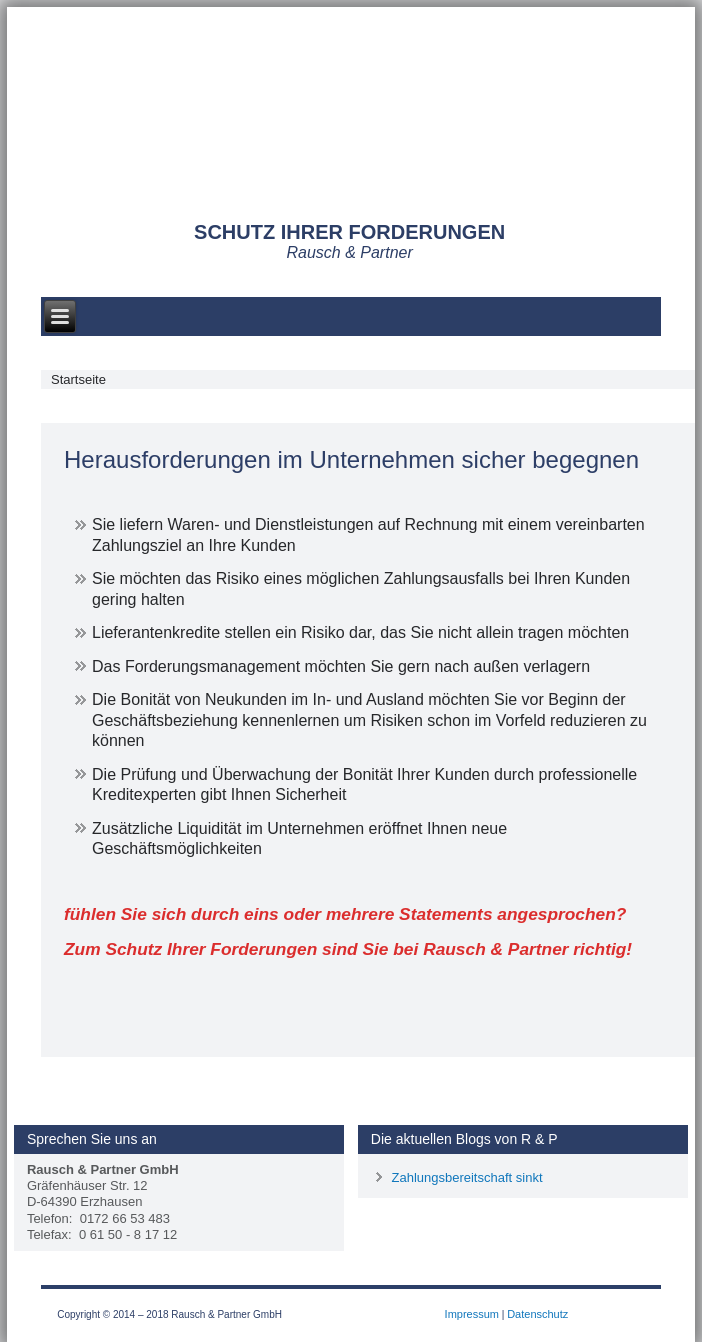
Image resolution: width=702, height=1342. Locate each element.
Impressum (472, 1314)
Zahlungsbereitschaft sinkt (466, 1177)
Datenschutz (537, 1314)
